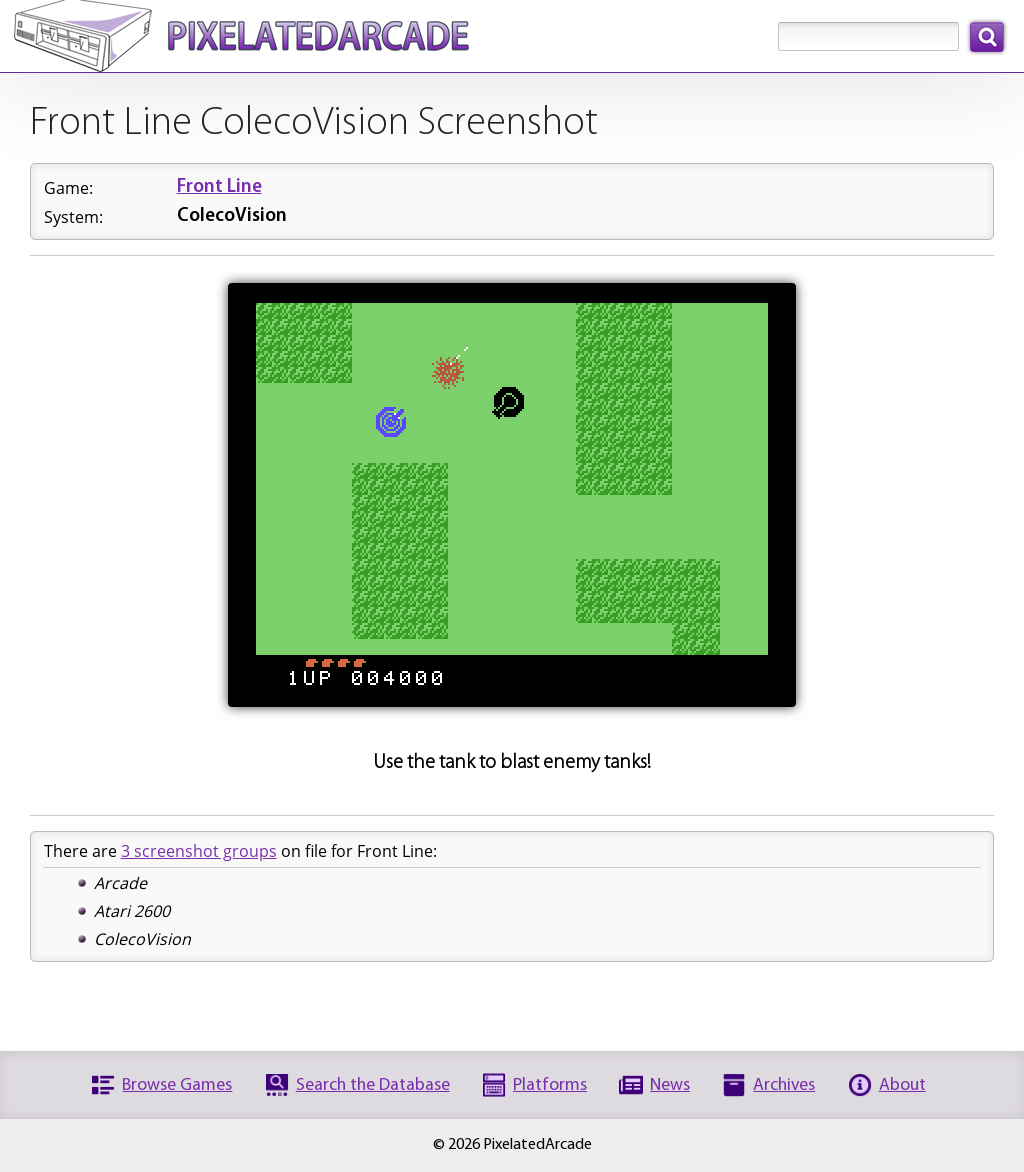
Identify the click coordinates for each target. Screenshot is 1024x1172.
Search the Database (373, 1085)
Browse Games (177, 1085)
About (902, 1085)
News (670, 1085)
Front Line (219, 187)
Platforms (550, 1085)
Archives (784, 1085)
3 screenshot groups (199, 851)
